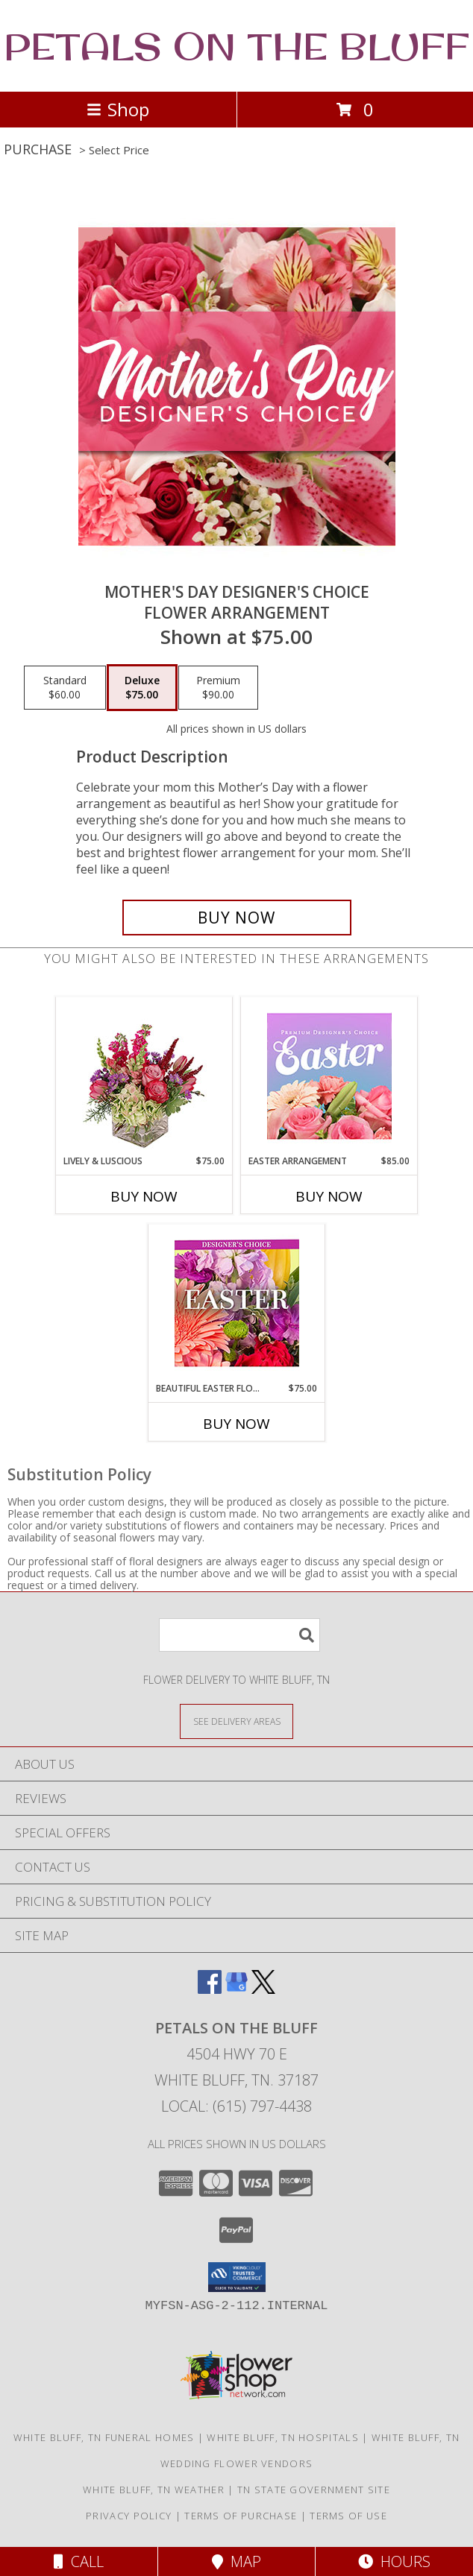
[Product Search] (239, 1635)
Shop (118, 109)
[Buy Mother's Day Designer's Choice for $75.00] (236, 917)
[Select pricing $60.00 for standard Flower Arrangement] (65, 688)
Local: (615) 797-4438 (236, 2106)
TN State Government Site (313, 2489)
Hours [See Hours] (394, 2561)
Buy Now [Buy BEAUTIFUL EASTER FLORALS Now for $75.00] (236, 1423)
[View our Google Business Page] (236, 1989)
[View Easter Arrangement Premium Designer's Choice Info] (329, 1076)
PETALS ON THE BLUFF (236, 45)
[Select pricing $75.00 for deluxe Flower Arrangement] (142, 688)
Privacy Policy (129, 2515)
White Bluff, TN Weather (154, 2489)
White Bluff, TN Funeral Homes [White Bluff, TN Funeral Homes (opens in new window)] (104, 2437)
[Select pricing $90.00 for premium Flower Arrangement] (218, 688)
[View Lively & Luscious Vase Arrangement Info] (144, 1076)
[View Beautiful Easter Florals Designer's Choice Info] (237, 1303)
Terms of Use (348, 2515)
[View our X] (263, 1989)
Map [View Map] (236, 2561)
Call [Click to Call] (79, 2561)
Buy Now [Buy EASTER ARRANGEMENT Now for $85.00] (329, 1196)
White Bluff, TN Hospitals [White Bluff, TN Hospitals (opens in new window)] (283, 2437)
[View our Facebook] (210, 1989)
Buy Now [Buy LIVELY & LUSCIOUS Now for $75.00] (144, 1196)
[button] (237, 2277)
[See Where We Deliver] (236, 1721)
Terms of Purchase (240, 2515)
